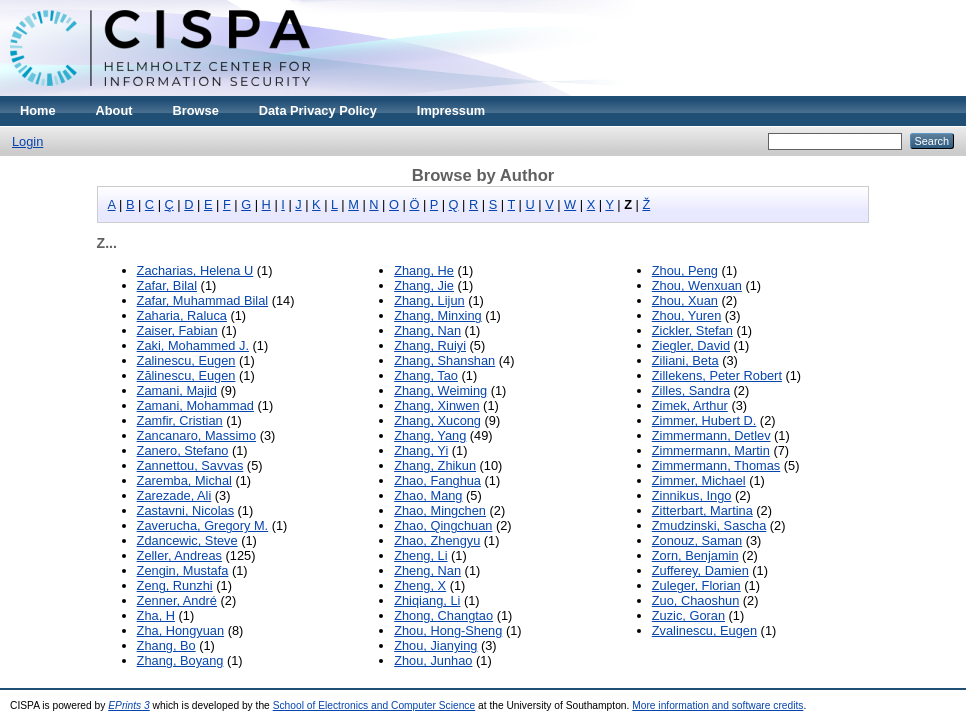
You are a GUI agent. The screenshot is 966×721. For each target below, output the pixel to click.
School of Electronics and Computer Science (374, 705)
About (114, 110)
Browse (196, 110)
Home (38, 110)
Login (27, 141)
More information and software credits (717, 705)
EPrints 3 (129, 705)
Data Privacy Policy (318, 110)
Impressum (451, 110)
